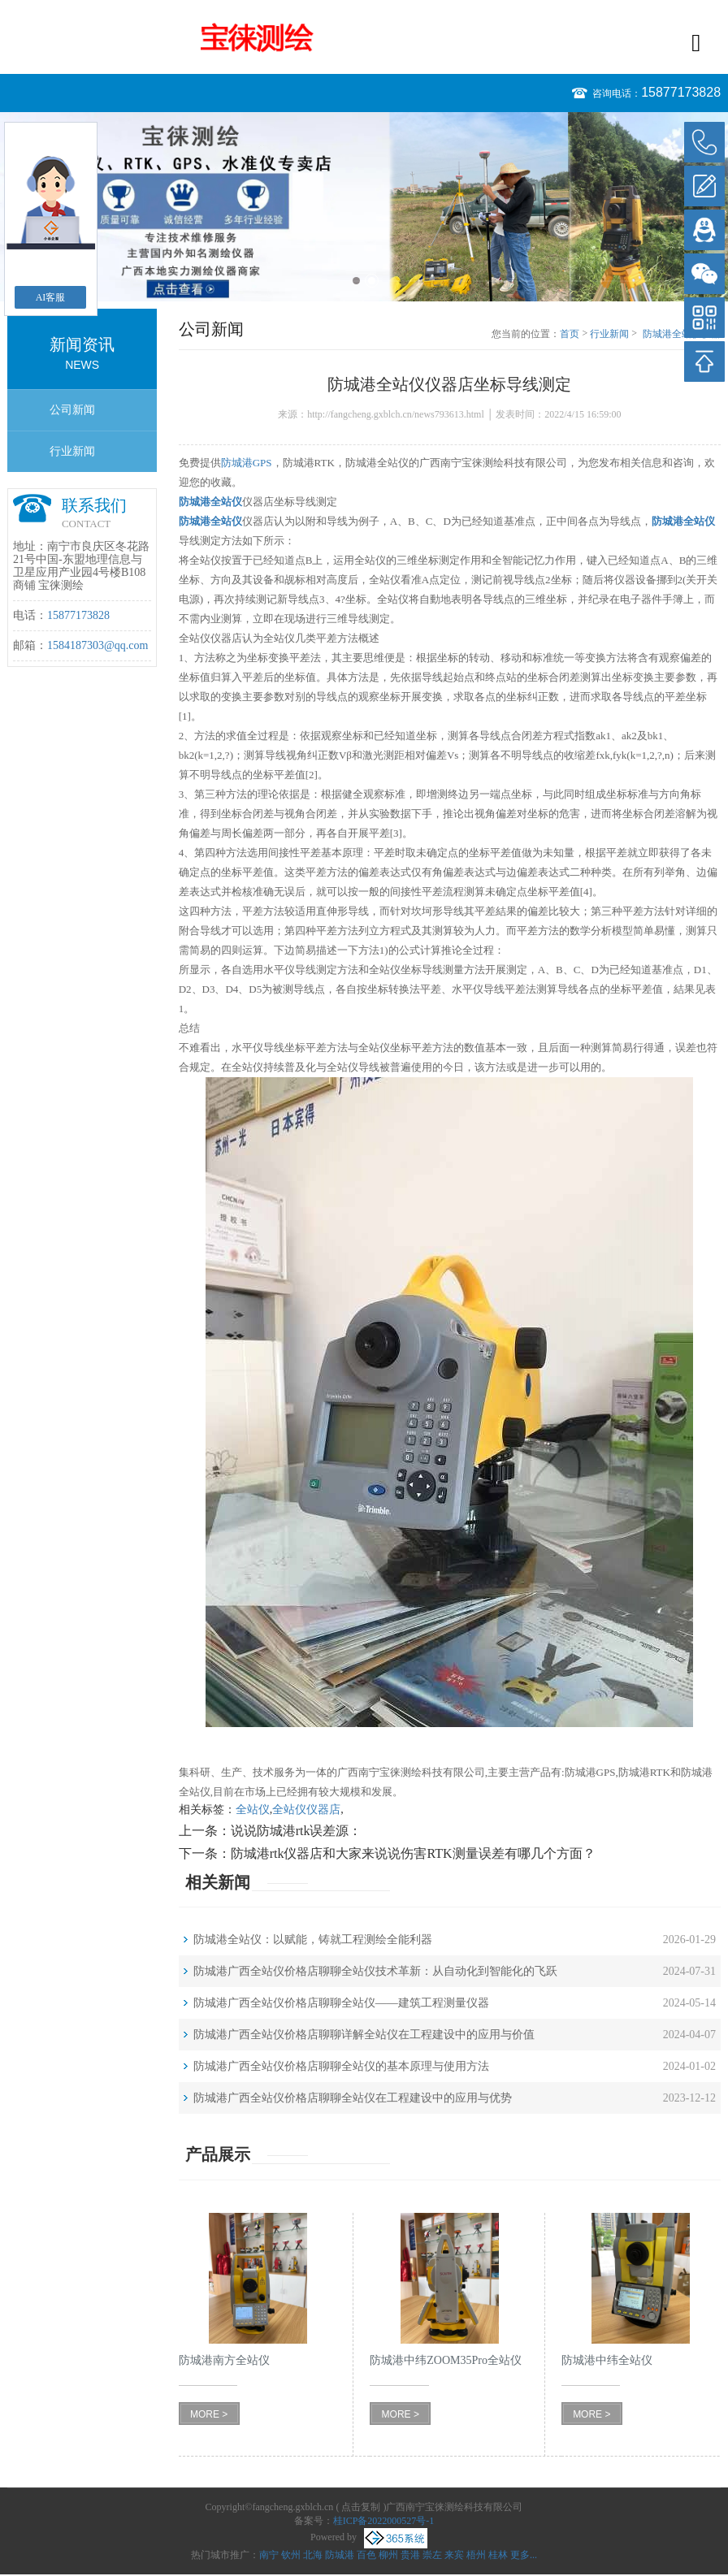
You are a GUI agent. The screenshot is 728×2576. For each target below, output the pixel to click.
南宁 (269, 2555)
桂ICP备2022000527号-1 (384, 2520)
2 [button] (371, 280)
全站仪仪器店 (306, 1809)
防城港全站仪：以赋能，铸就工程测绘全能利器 (312, 1939)
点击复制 (360, 2507)
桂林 (498, 2555)
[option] (364, 206)
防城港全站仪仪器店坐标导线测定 (682, 334)
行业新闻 (72, 451)
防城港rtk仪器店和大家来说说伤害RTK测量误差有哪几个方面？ (413, 1853)
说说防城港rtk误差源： (296, 1831)
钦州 (291, 2555)
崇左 (432, 2555)
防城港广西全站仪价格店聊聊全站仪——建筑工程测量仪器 (341, 2003)
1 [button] (356, 280)
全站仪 (253, 1809)
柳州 (388, 2555)
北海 (313, 2555)
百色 (366, 2555)
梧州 (476, 2555)
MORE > (209, 2414)
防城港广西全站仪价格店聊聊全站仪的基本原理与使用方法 (341, 2066)
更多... (523, 2555)
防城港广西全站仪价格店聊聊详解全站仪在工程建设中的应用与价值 (364, 2034)
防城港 (339, 2555)
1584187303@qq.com (98, 645)
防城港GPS (246, 463)
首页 (569, 334)
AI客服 (51, 297)
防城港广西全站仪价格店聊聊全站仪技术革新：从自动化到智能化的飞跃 (375, 1971)
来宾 (454, 2555)
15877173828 (681, 92)
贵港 (410, 2555)
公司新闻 (72, 410)
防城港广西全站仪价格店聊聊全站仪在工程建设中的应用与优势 (352, 2098)
